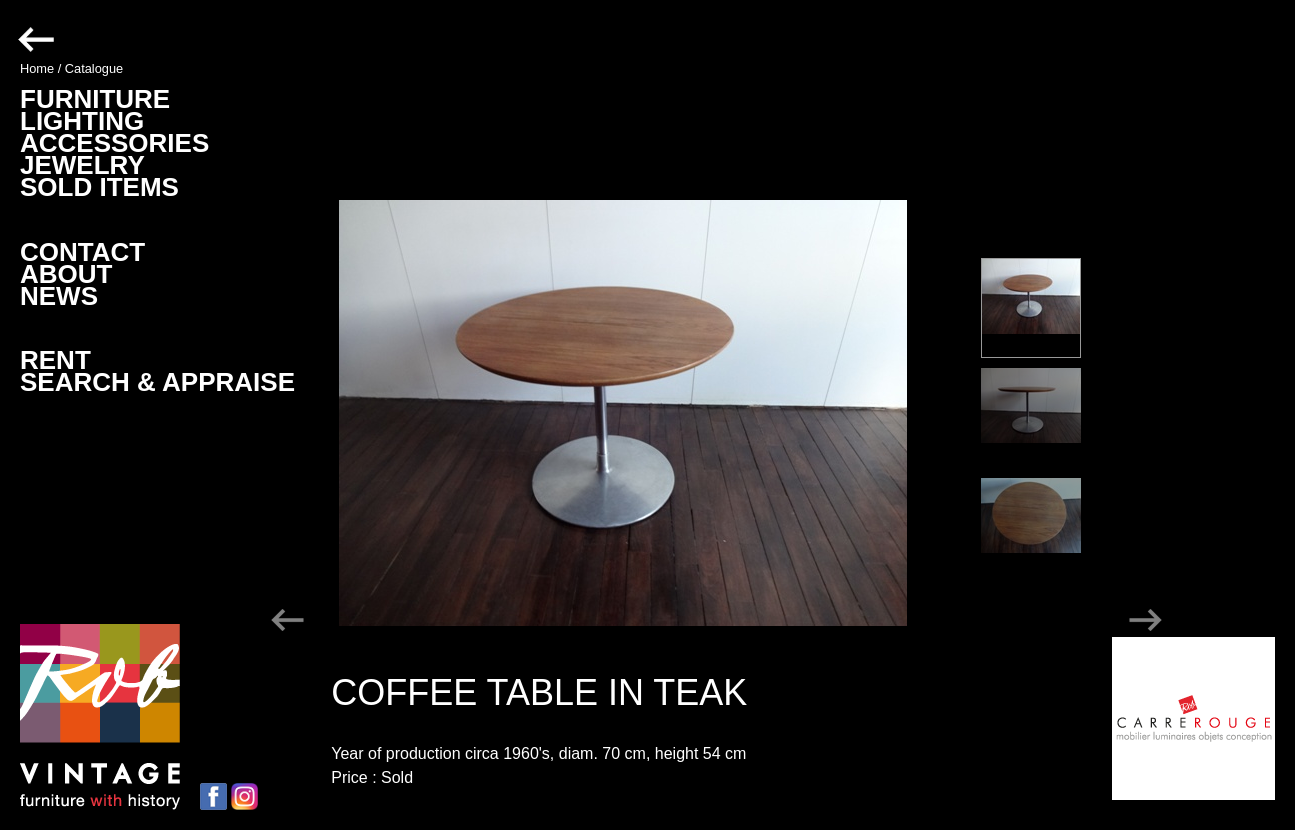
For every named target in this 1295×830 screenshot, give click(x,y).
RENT (55, 360)
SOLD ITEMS (99, 187)
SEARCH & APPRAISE (157, 382)
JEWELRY (82, 165)
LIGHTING (82, 121)
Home (37, 68)
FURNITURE (95, 99)
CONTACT (82, 252)
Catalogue (94, 68)
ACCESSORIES (114, 143)
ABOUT (66, 274)
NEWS (59, 296)
